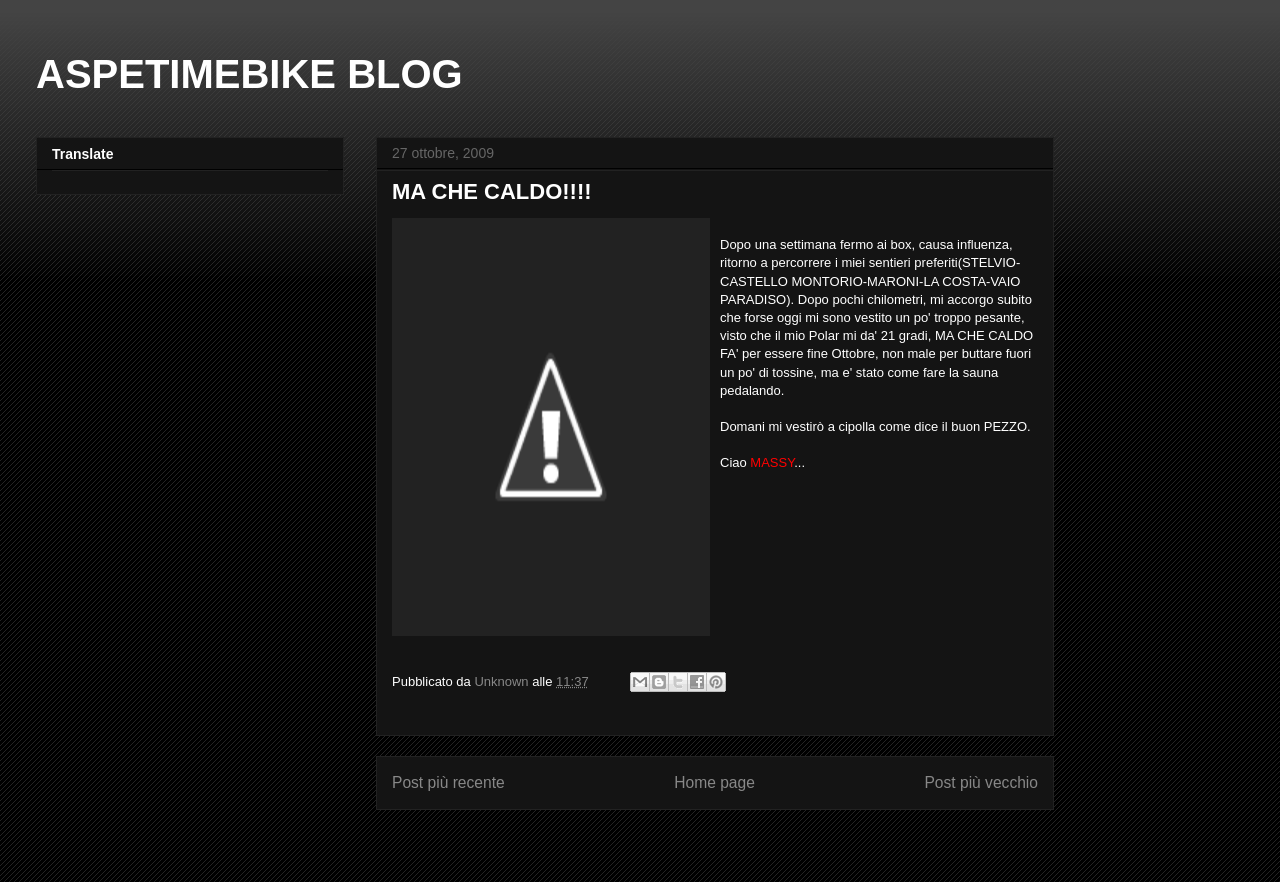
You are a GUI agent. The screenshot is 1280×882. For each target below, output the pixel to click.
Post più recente (448, 782)
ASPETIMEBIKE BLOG (249, 74)
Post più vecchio (981, 782)
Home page (714, 782)
